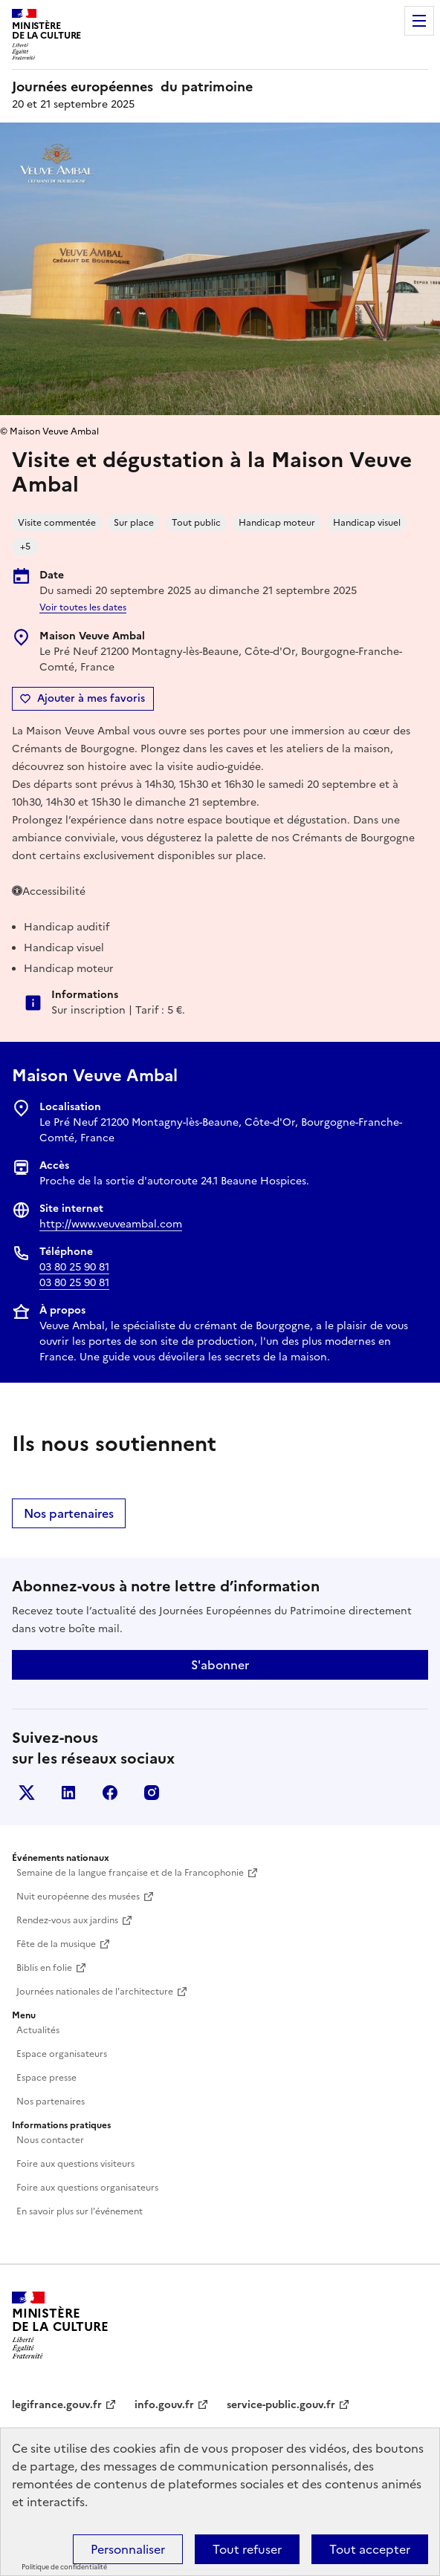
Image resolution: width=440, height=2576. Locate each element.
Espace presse (46, 2077)
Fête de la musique (56, 1944)
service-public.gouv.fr (281, 2405)
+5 (25, 546)
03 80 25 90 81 (74, 1267)
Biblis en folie (44, 1968)
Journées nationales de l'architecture (94, 1991)
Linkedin (68, 1792)
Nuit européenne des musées (78, 1896)
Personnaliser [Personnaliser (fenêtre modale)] (128, 2549)
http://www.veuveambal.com (110, 1224)
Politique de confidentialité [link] (64, 2567)
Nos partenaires (69, 1513)
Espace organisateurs (61, 2054)
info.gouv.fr (164, 2405)
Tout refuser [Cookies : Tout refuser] (247, 2549)
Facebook (110, 1792)
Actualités (37, 2030)
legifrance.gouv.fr (57, 2405)
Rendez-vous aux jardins (67, 1920)
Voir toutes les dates (82, 607)
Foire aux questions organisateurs (87, 2187)
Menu (419, 21)
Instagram (151, 1792)
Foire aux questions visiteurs (75, 2164)
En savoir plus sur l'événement (79, 2211)
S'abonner (220, 1665)
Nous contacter (50, 2140)
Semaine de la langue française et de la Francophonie (130, 1872)
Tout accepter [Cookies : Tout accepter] (369, 2549)
